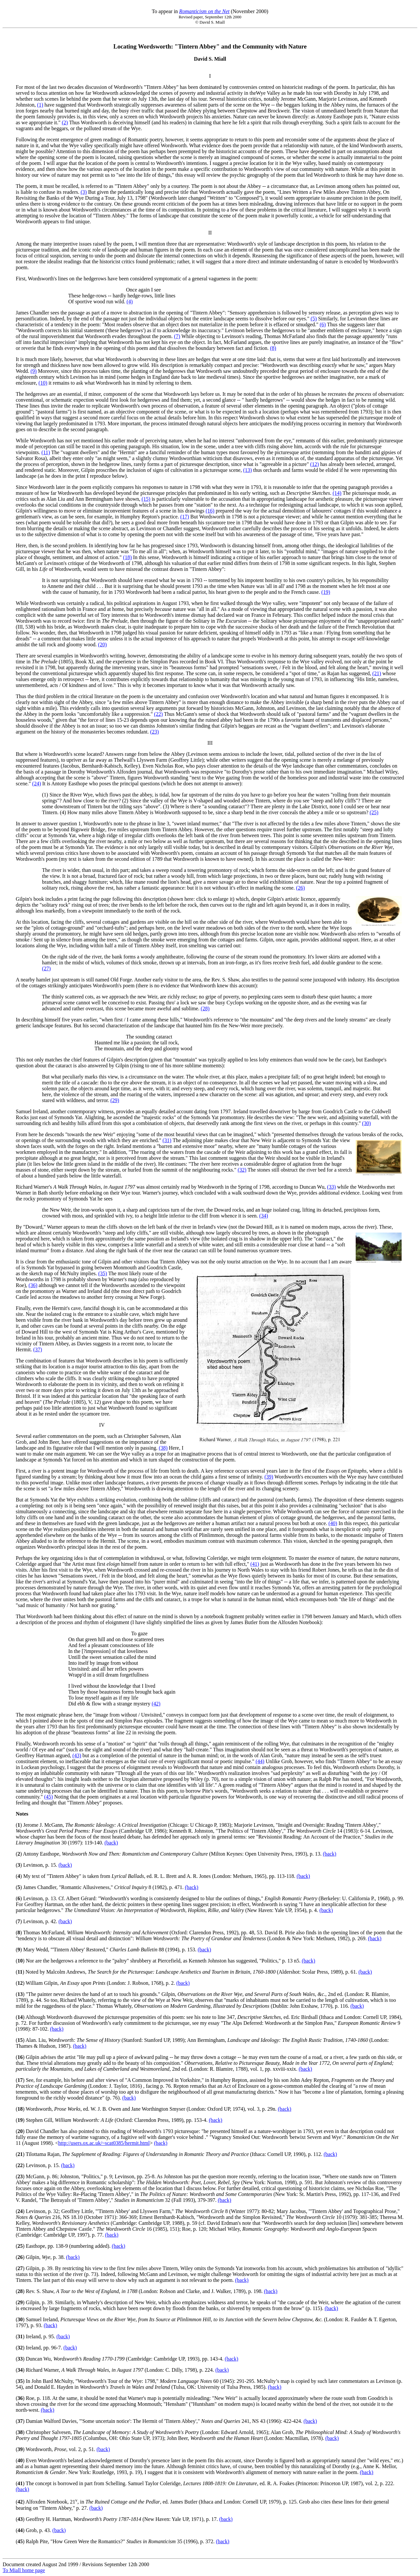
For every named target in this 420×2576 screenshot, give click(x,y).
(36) (33, 1285)
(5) (314, 318)
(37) (37, 1349)
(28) (205, 1008)
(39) (268, 1476)
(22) (158, 714)
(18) (127, 557)
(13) (247, 470)
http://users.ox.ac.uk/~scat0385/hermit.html (104, 2143)
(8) (273, 348)
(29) (114, 1100)
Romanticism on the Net (204, 11)
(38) (163, 1448)
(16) (210, 510)
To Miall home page (24, 2570)
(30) (366, 1123)
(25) (374, 812)
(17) (184, 516)
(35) (102, 1273)
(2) (65, 122)
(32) (242, 1170)
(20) (102, 644)
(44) (260, 1761)
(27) (46, 968)
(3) (84, 192)
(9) (34, 371)
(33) (331, 1187)
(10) (42, 383)
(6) (323, 324)
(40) (332, 1523)
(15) (145, 499)
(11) (45, 452)
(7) (177, 336)
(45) (48, 1797)
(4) (130, 301)
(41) (254, 1564)
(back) (111, 1842)
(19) (325, 592)
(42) (156, 1703)
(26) (300, 888)
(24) (36, 783)
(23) (154, 732)
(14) (337, 493)
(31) (166, 1140)
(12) (314, 464)
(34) (263, 1215)
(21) (376, 673)
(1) (40, 105)
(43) (77, 1755)
